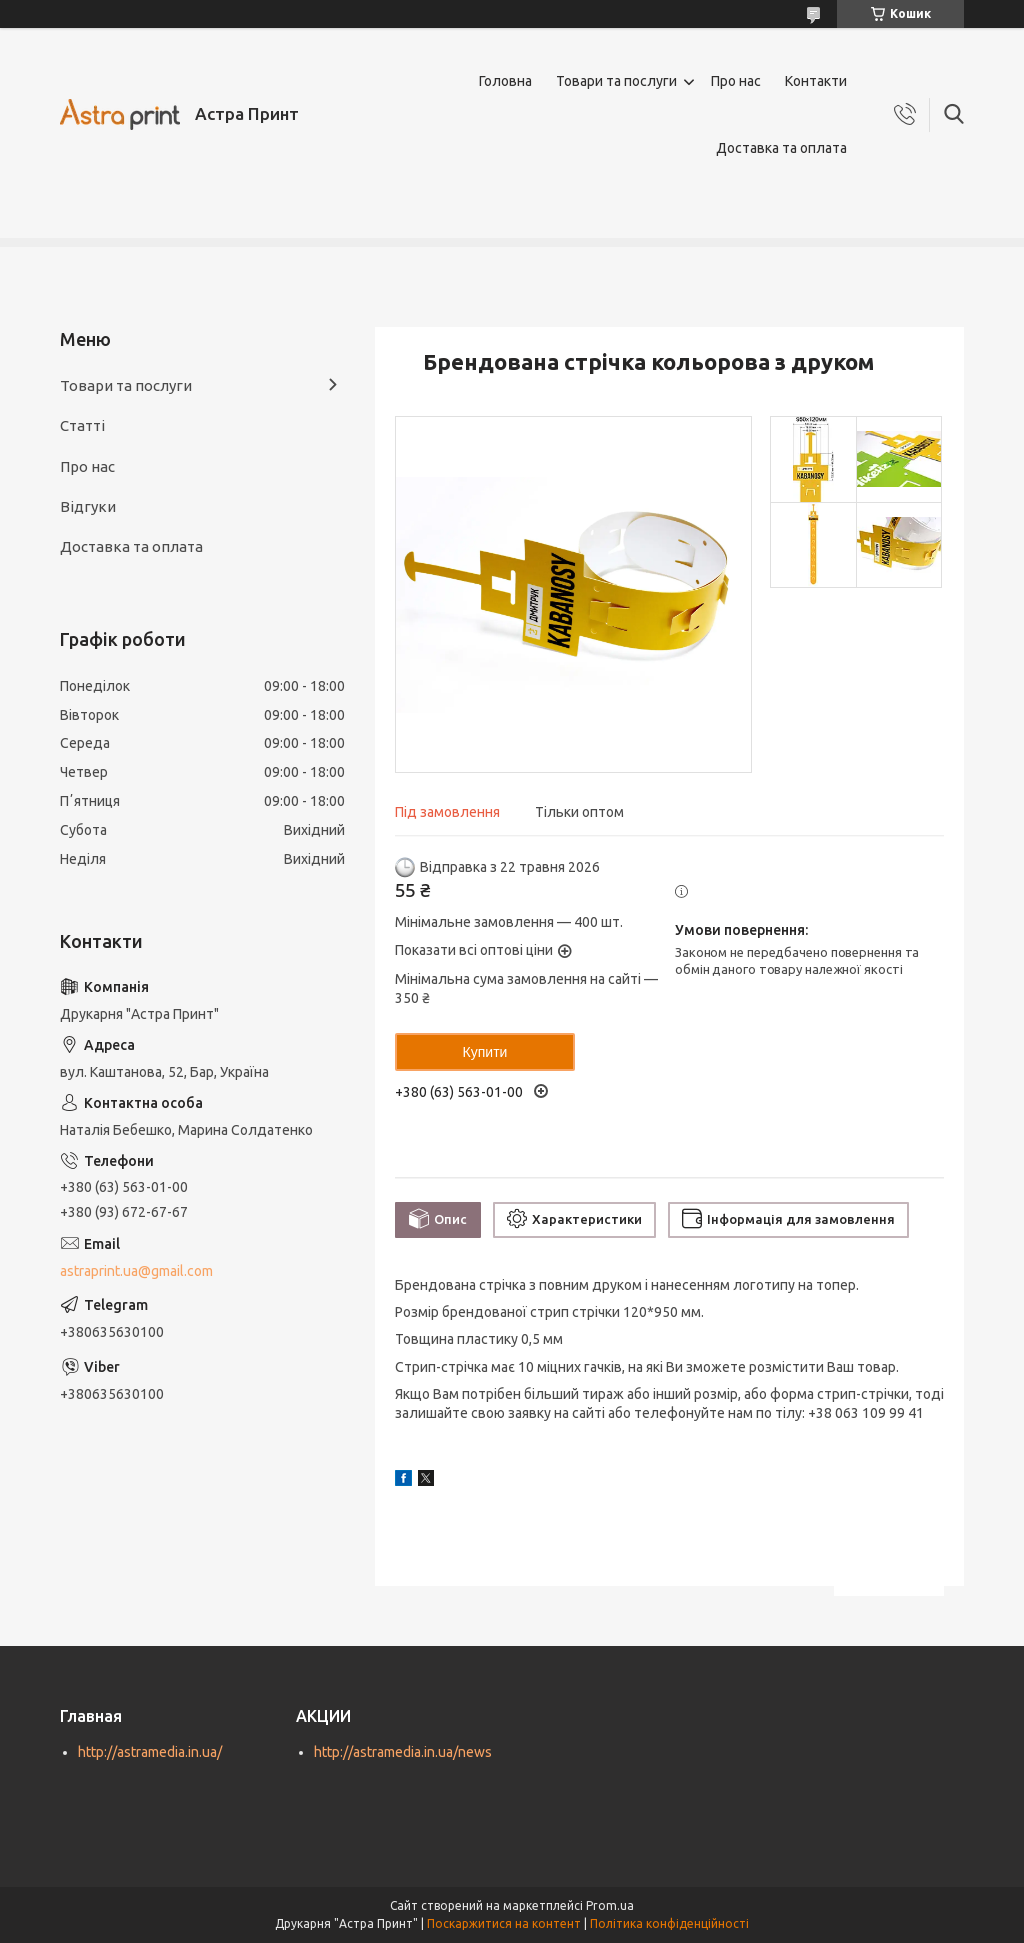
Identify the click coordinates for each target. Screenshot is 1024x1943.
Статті (82, 425)
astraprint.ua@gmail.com (136, 1271)
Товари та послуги (616, 81)
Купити (485, 1052)
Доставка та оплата (781, 148)
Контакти (816, 81)
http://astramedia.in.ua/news (403, 1752)
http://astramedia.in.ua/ (150, 1752)
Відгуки (88, 506)
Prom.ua (610, 1905)
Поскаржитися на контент (504, 1923)
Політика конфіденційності (669, 1923)
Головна (505, 81)
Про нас (736, 81)
